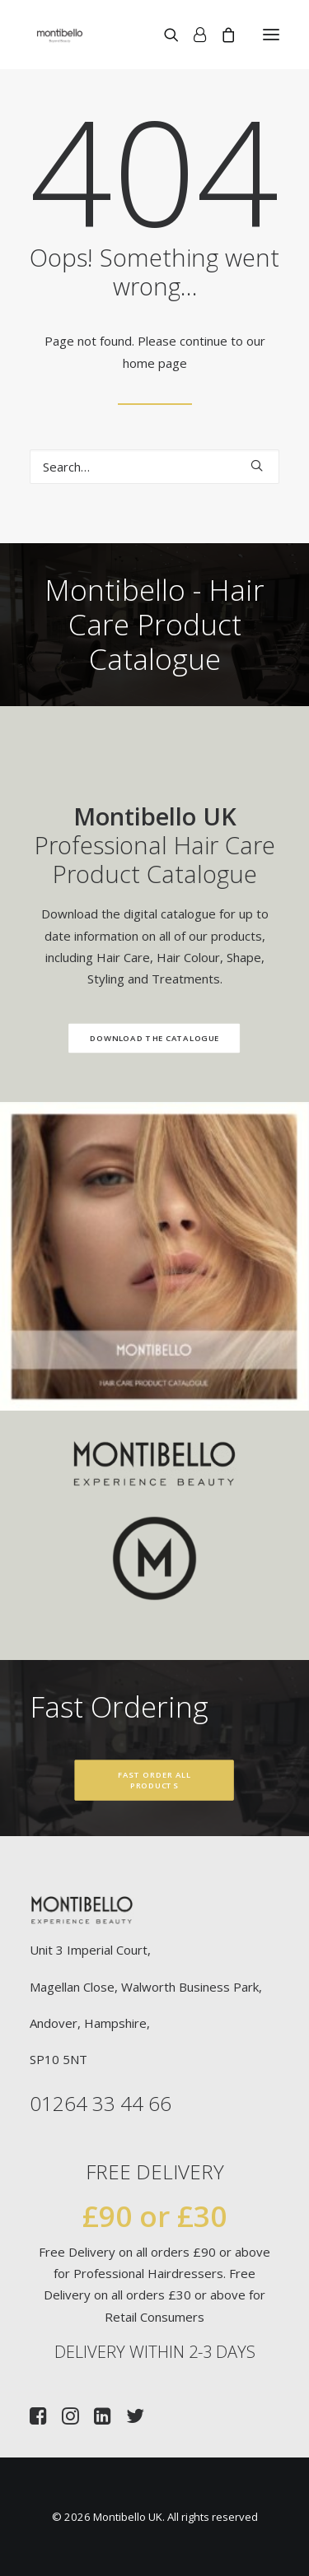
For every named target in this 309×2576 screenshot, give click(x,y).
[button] (271, 34)
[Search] (164, 34)
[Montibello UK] (60, 34)
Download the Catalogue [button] (129, 1038)
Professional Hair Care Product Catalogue (130, 845)
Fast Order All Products (156, 1780)
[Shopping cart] (221, 34)
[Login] (192, 34)
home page (155, 363)
